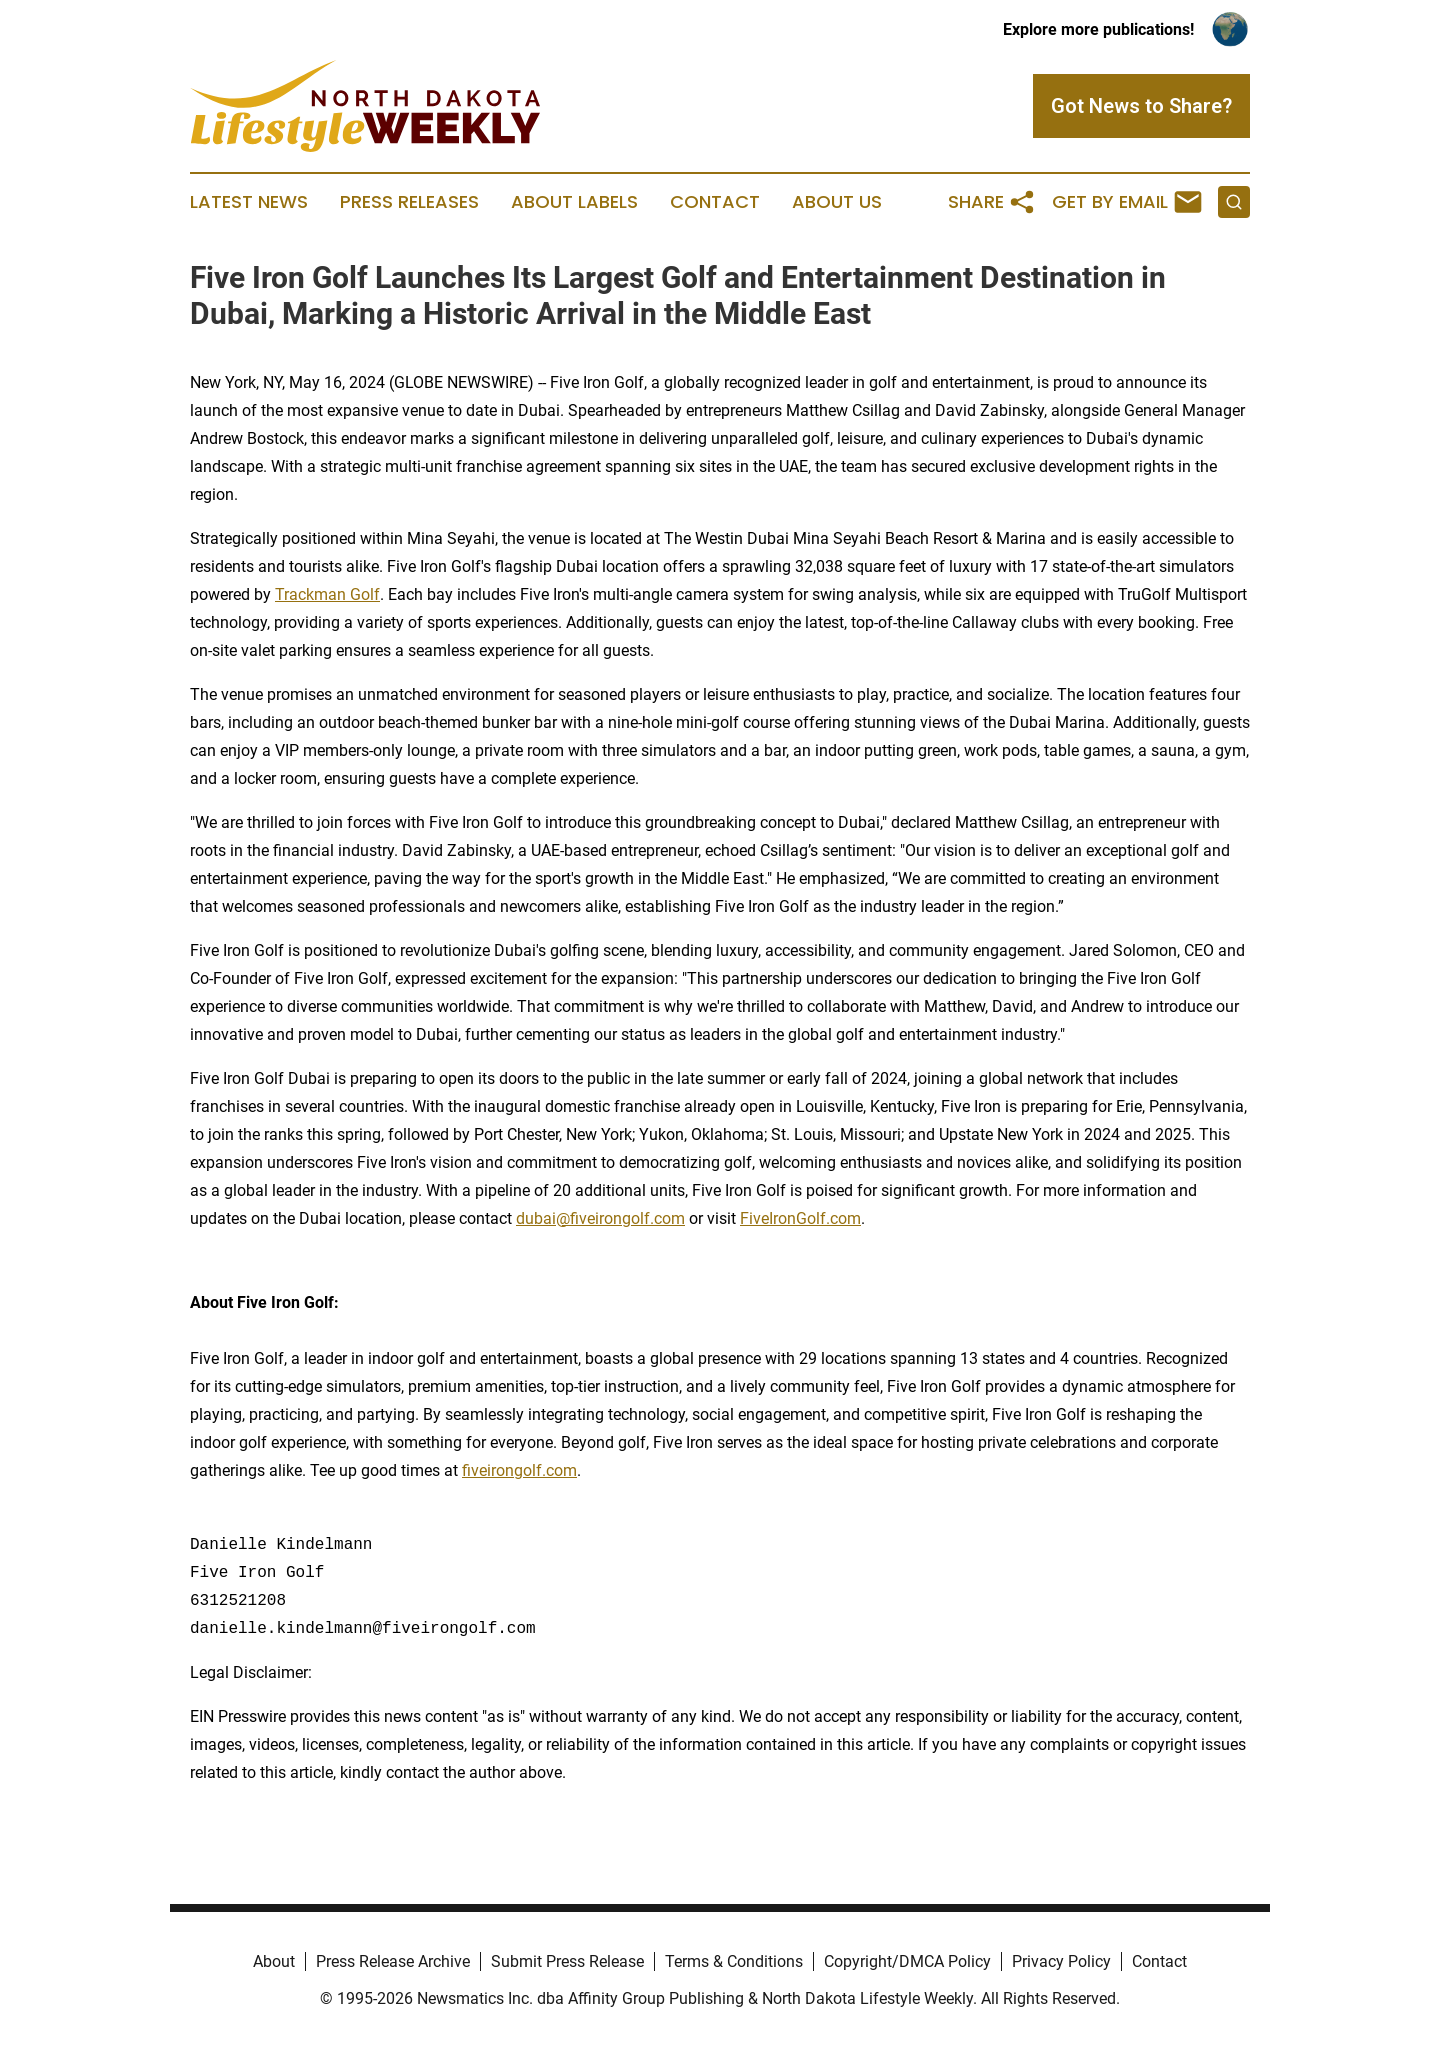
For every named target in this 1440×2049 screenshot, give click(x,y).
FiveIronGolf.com (800, 1218)
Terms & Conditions (734, 1961)
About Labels (574, 202)
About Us (837, 202)
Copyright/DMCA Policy (907, 1961)
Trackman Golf (327, 594)
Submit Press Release (567, 1961)
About (274, 1961)
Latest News (249, 202)
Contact (715, 202)
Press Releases (409, 202)
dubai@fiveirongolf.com (600, 1218)
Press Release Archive (393, 1961)
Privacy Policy (1061, 1961)
